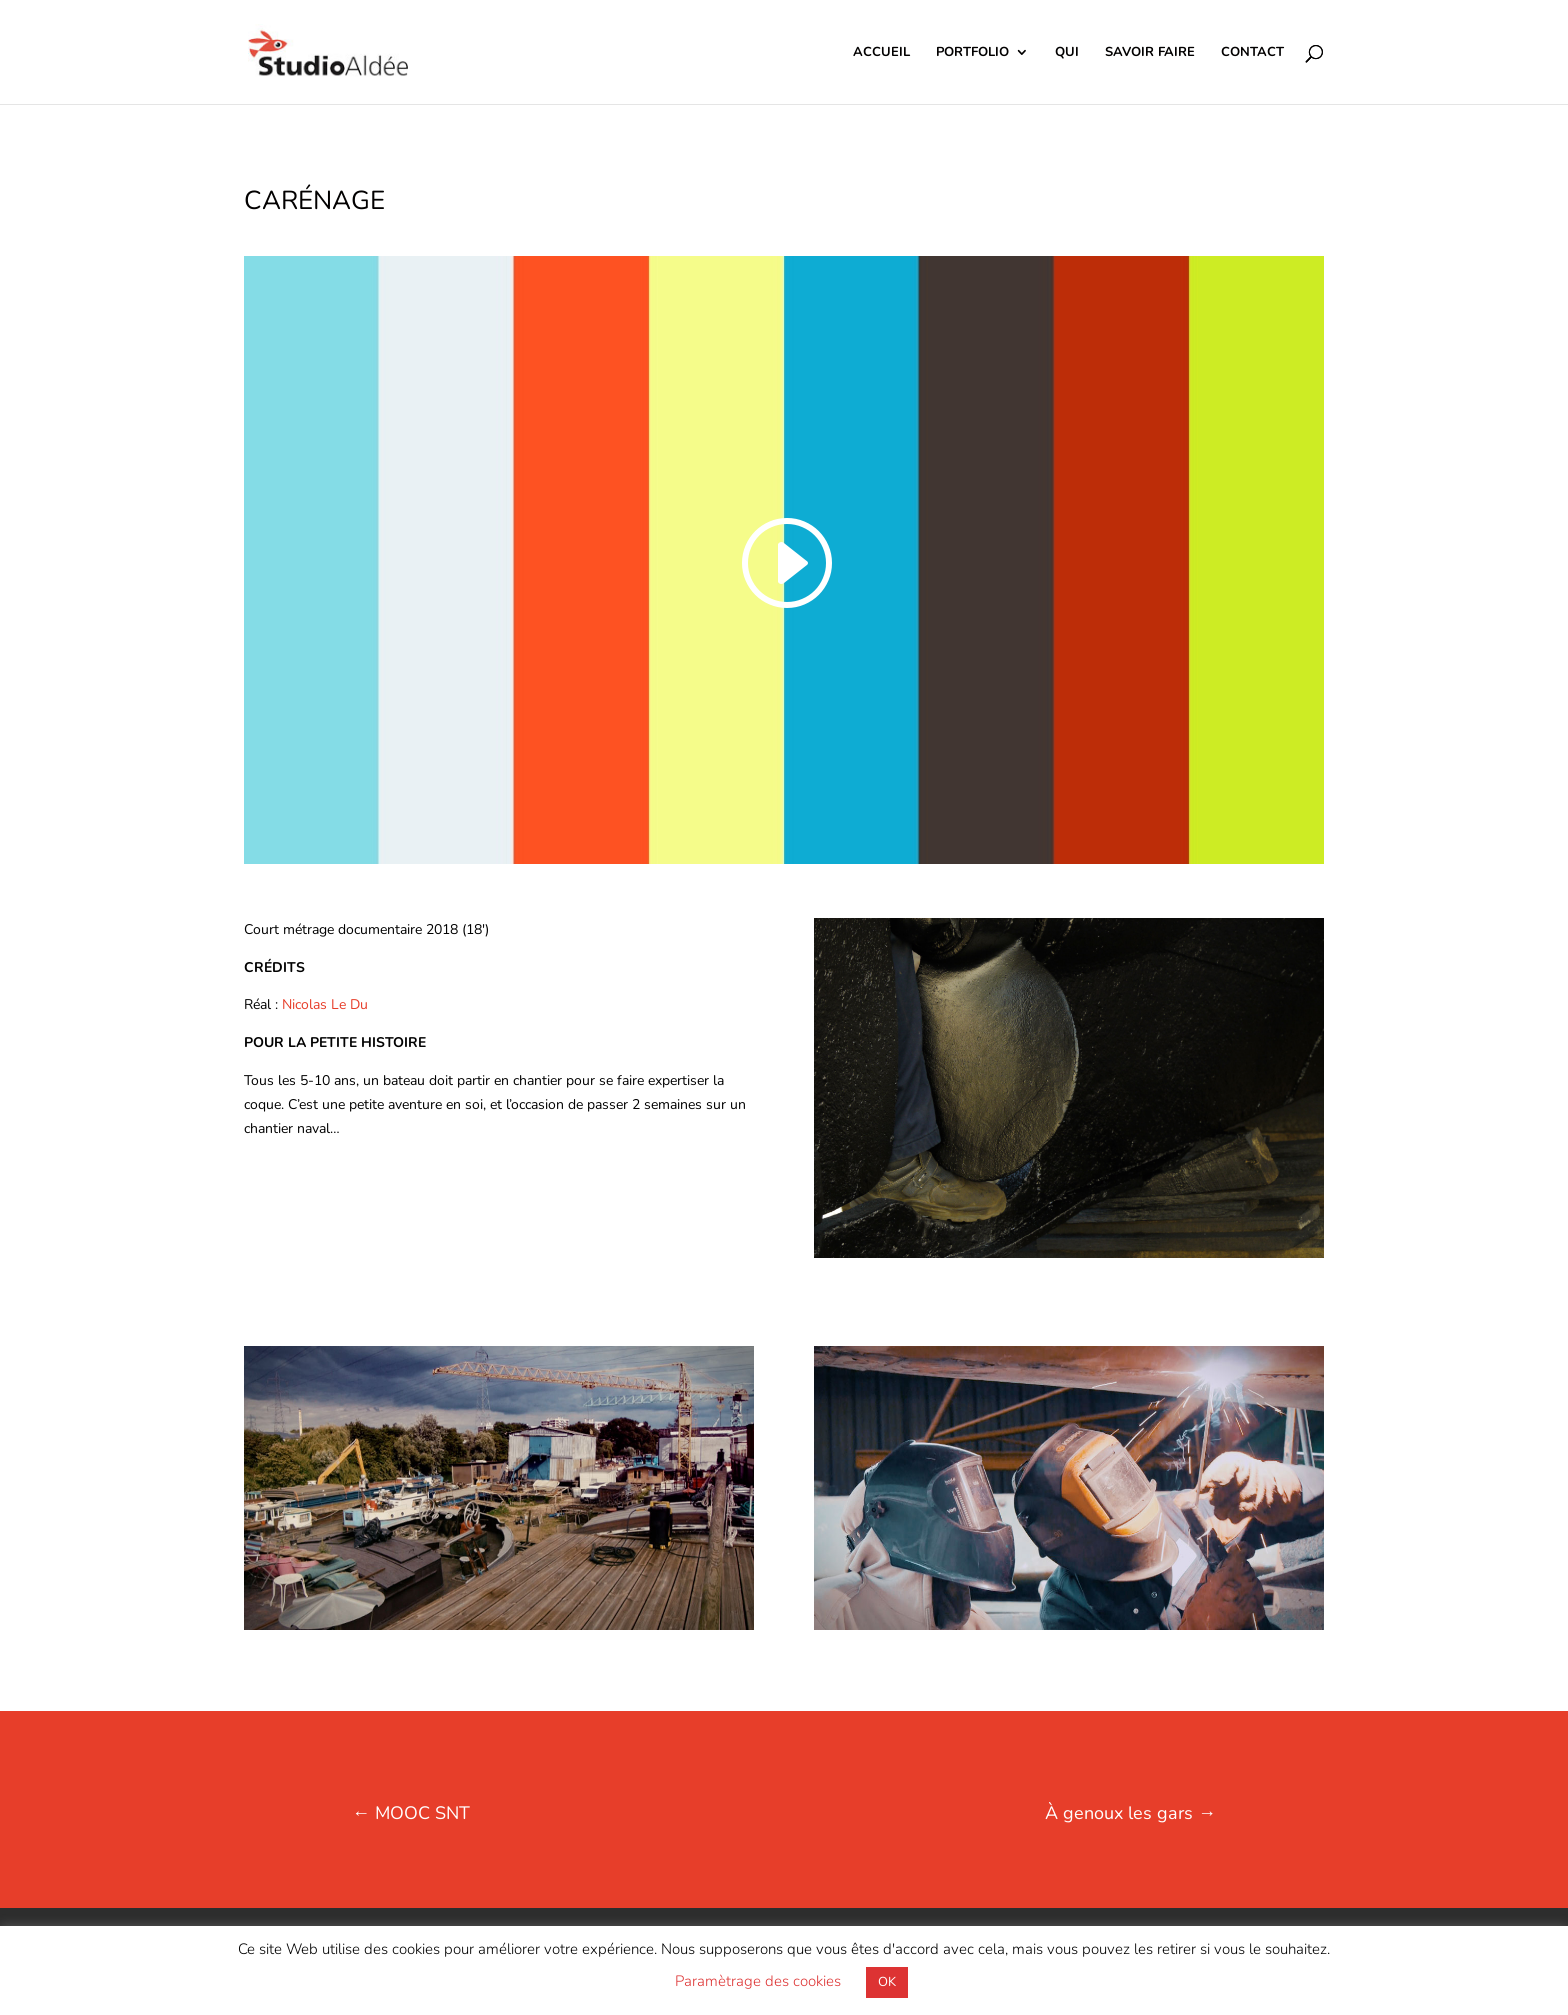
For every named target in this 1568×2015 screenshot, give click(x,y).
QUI (1067, 53)
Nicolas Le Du (325, 1004)
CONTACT (1252, 53)
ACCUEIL (881, 53)
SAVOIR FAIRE (1150, 53)
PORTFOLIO (972, 53)
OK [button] (887, 1982)
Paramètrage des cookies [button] (758, 1981)
